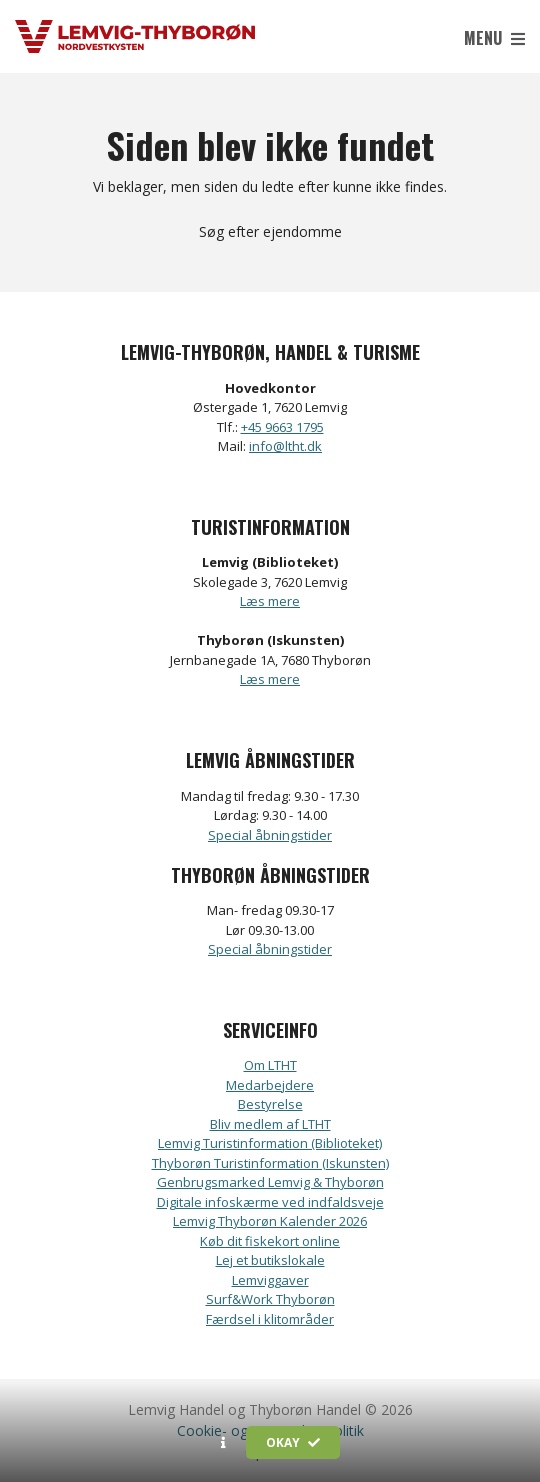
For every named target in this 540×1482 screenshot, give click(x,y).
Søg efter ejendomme (270, 231)
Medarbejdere (270, 1085)
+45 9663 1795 (282, 427)
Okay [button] (293, 1442)
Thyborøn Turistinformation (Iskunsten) (270, 1163)
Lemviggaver (270, 1280)
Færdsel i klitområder (270, 1319)
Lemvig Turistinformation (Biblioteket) (270, 1143)
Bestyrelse (270, 1104)
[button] (223, 1443)
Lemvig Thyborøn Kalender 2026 (270, 1221)
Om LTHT (270, 1065)
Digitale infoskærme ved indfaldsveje (270, 1202)
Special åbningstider (270, 835)
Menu (494, 38)
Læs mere (270, 601)
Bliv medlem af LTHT (270, 1124)
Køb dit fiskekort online (270, 1241)
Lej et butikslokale (270, 1260)
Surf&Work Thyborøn (270, 1299)
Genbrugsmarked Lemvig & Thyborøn (270, 1182)
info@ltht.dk (285, 446)
